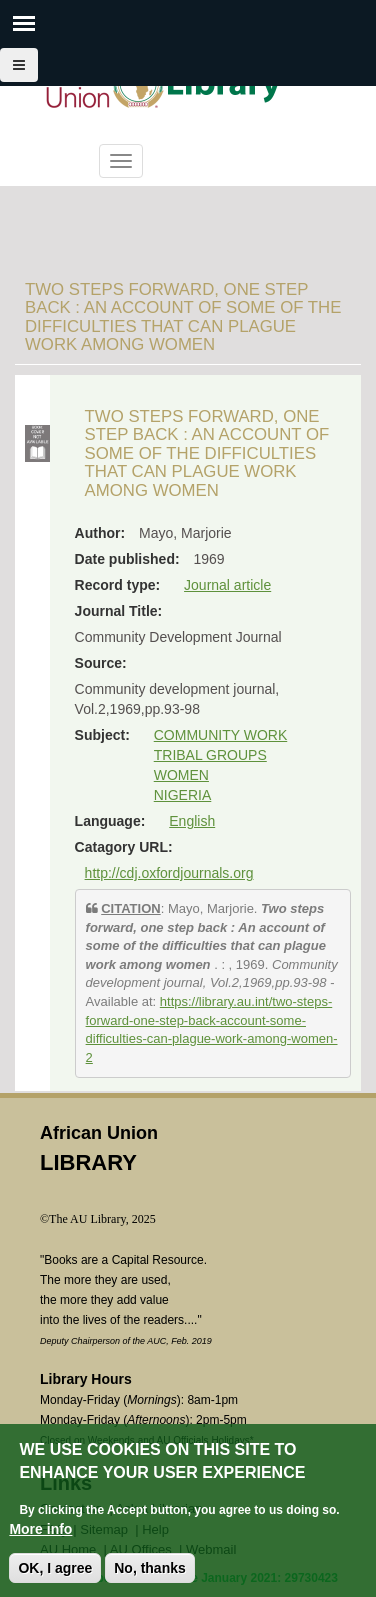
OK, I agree (55, 1569)
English (192, 821)
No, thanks (150, 1569)
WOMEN (181, 775)
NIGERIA (183, 795)
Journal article (227, 585)
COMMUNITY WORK (221, 735)
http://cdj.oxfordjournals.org (169, 873)
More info (40, 1530)
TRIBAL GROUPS (210, 755)
